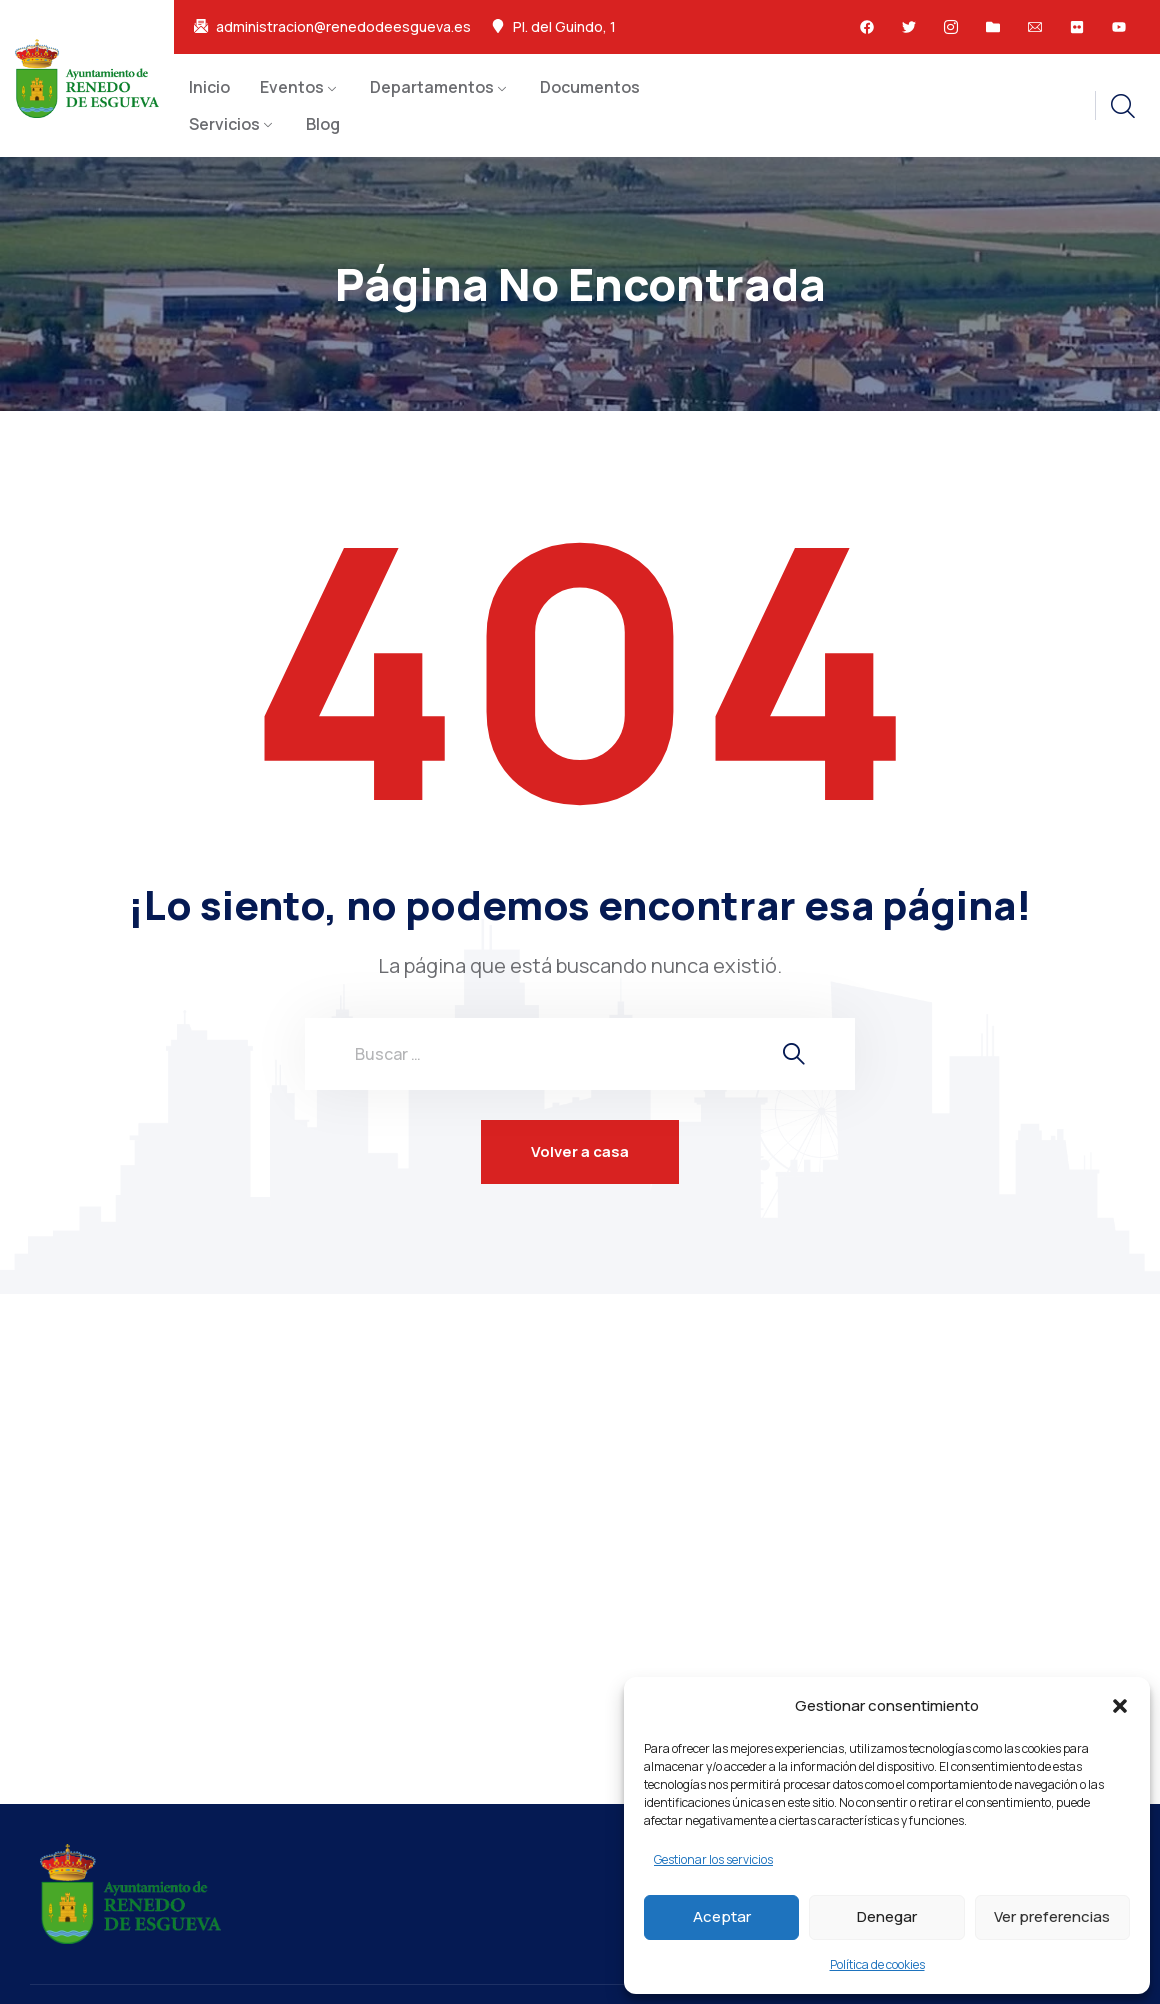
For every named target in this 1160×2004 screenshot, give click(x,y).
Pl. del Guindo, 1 (564, 27)
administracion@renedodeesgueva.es (343, 27)
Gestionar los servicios (713, 1859)
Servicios (224, 124)
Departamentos (432, 87)
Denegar (887, 1916)
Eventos (292, 87)
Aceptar (722, 1916)
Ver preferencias (1052, 1916)
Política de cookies (877, 1964)
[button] (1120, 1706)
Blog (323, 124)
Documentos (590, 87)
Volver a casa (580, 1151)
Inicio (209, 87)
